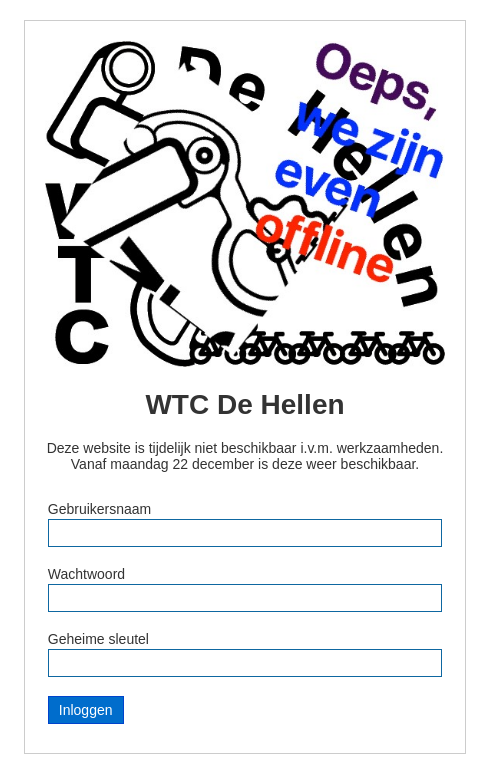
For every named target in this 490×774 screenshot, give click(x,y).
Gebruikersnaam (100, 509)
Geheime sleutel (98, 639)
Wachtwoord (86, 574)
